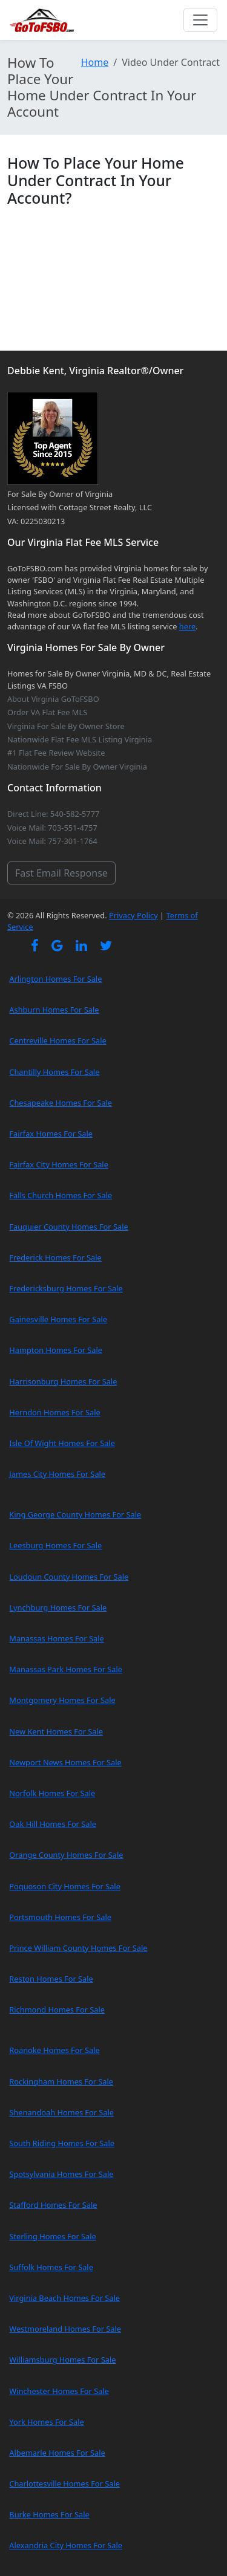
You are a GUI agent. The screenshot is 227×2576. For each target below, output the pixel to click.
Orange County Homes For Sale (66, 1854)
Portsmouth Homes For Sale (60, 1917)
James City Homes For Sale (57, 1473)
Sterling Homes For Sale (52, 2236)
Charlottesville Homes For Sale (64, 2483)
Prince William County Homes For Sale (78, 1947)
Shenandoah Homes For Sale (61, 2112)
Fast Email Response (61, 873)
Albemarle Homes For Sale (57, 2452)
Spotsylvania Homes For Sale (61, 2174)
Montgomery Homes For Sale (62, 1700)
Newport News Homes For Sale (65, 1762)
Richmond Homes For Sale (57, 2009)
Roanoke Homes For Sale (54, 2050)
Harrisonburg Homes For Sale (63, 1381)
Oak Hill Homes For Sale (52, 1823)
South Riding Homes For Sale (61, 2143)
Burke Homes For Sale (49, 2514)
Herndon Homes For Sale (54, 1412)
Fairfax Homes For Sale (51, 1133)
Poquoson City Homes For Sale (64, 1886)
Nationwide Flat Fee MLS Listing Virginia (79, 739)
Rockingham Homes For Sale (61, 2081)
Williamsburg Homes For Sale (62, 2359)
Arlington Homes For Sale (55, 978)
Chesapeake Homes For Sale (60, 1102)
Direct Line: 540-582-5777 (53, 813)
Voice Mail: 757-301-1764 (52, 840)
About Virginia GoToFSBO (53, 698)
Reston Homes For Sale (51, 1978)
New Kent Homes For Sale (56, 1731)
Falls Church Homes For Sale (60, 1195)
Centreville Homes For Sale (57, 1040)
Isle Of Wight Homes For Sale (62, 1443)
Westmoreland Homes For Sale (65, 2328)
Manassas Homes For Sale (56, 1638)
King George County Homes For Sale (75, 1514)
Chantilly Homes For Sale (54, 1071)
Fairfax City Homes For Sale (58, 1164)
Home (95, 62)
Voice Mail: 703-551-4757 (52, 827)
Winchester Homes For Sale (59, 2391)
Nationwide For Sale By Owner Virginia (77, 766)
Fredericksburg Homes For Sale (65, 1288)
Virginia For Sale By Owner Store (66, 726)
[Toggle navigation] (200, 20)
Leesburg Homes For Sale (55, 1545)
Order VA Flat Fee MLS (47, 712)
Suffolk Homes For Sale (51, 2267)
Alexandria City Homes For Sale (65, 2545)
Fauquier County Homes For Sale (68, 1226)
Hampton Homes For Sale (55, 1350)
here (187, 626)
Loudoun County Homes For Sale (68, 1576)
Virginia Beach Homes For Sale (64, 2297)
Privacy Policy (133, 915)
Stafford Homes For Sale (53, 2204)
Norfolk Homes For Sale (52, 1793)
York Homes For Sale (46, 2421)
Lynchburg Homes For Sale (58, 1607)
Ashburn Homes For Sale (54, 1009)
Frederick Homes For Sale (55, 1257)
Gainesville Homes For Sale (58, 1319)
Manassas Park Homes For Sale (65, 1669)
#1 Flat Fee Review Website (56, 752)
